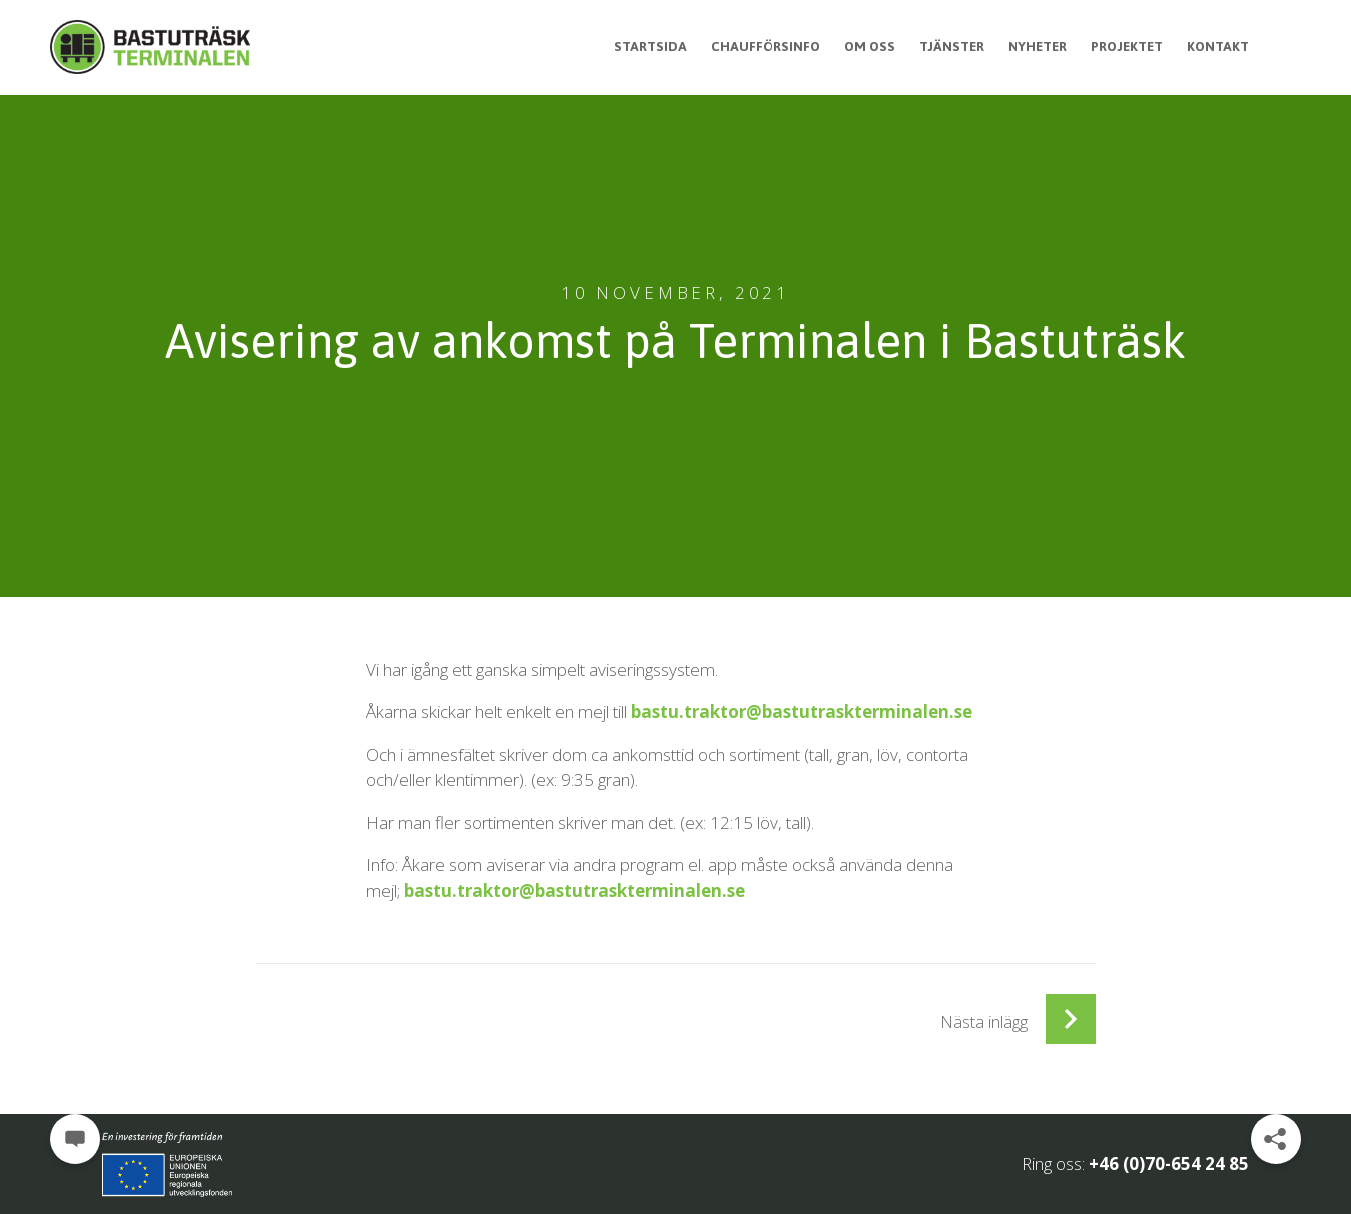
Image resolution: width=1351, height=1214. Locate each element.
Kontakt (1217, 46)
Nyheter (1030, 46)
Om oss (857, 46)
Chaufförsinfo (751, 46)
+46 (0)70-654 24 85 (1169, 1163)
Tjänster (941, 46)
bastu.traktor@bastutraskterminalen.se (801, 711)
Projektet (1123, 46)
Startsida (634, 46)
